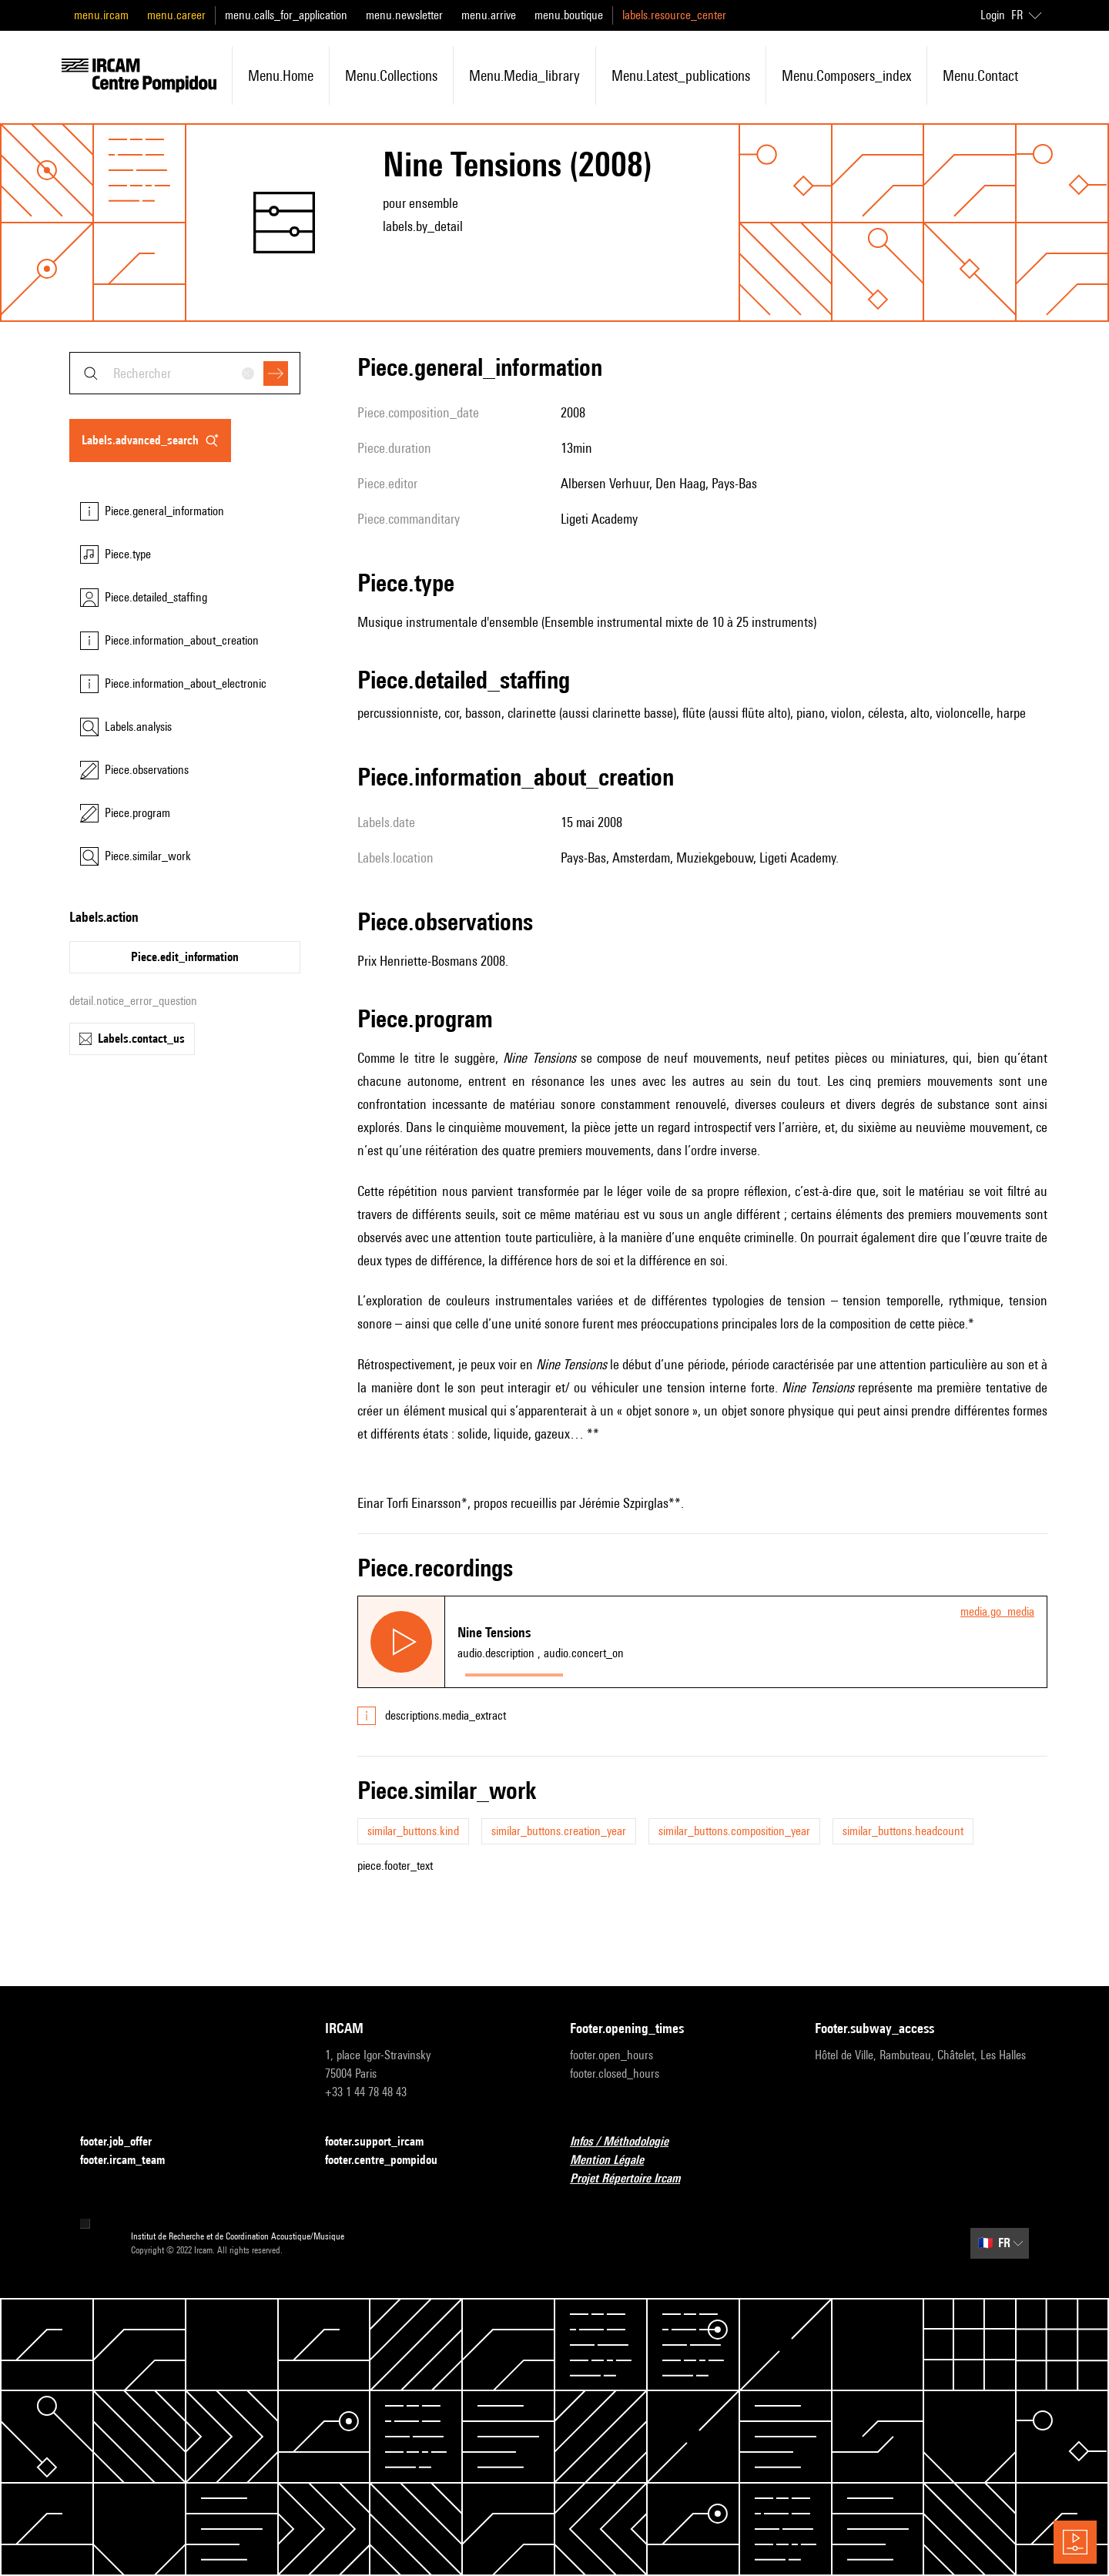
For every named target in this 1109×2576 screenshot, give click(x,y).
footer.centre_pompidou (390, 2160)
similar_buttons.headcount (903, 1831)
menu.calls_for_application (286, 15)
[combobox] (184, 373)
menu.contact (980, 75)
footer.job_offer (125, 2142)
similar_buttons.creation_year (558, 1831)
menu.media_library (524, 75)
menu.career (176, 15)
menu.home (280, 75)
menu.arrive (488, 15)
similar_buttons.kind (413, 1831)
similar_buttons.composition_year (734, 1831)
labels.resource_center (674, 15)
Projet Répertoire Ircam (634, 2179)
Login (992, 15)
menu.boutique (568, 15)
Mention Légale (616, 2160)
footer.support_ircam (383, 2142)
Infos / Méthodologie (628, 2142)
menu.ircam (101, 15)
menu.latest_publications (680, 75)
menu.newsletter (404, 15)
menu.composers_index (846, 75)
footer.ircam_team (131, 2160)
